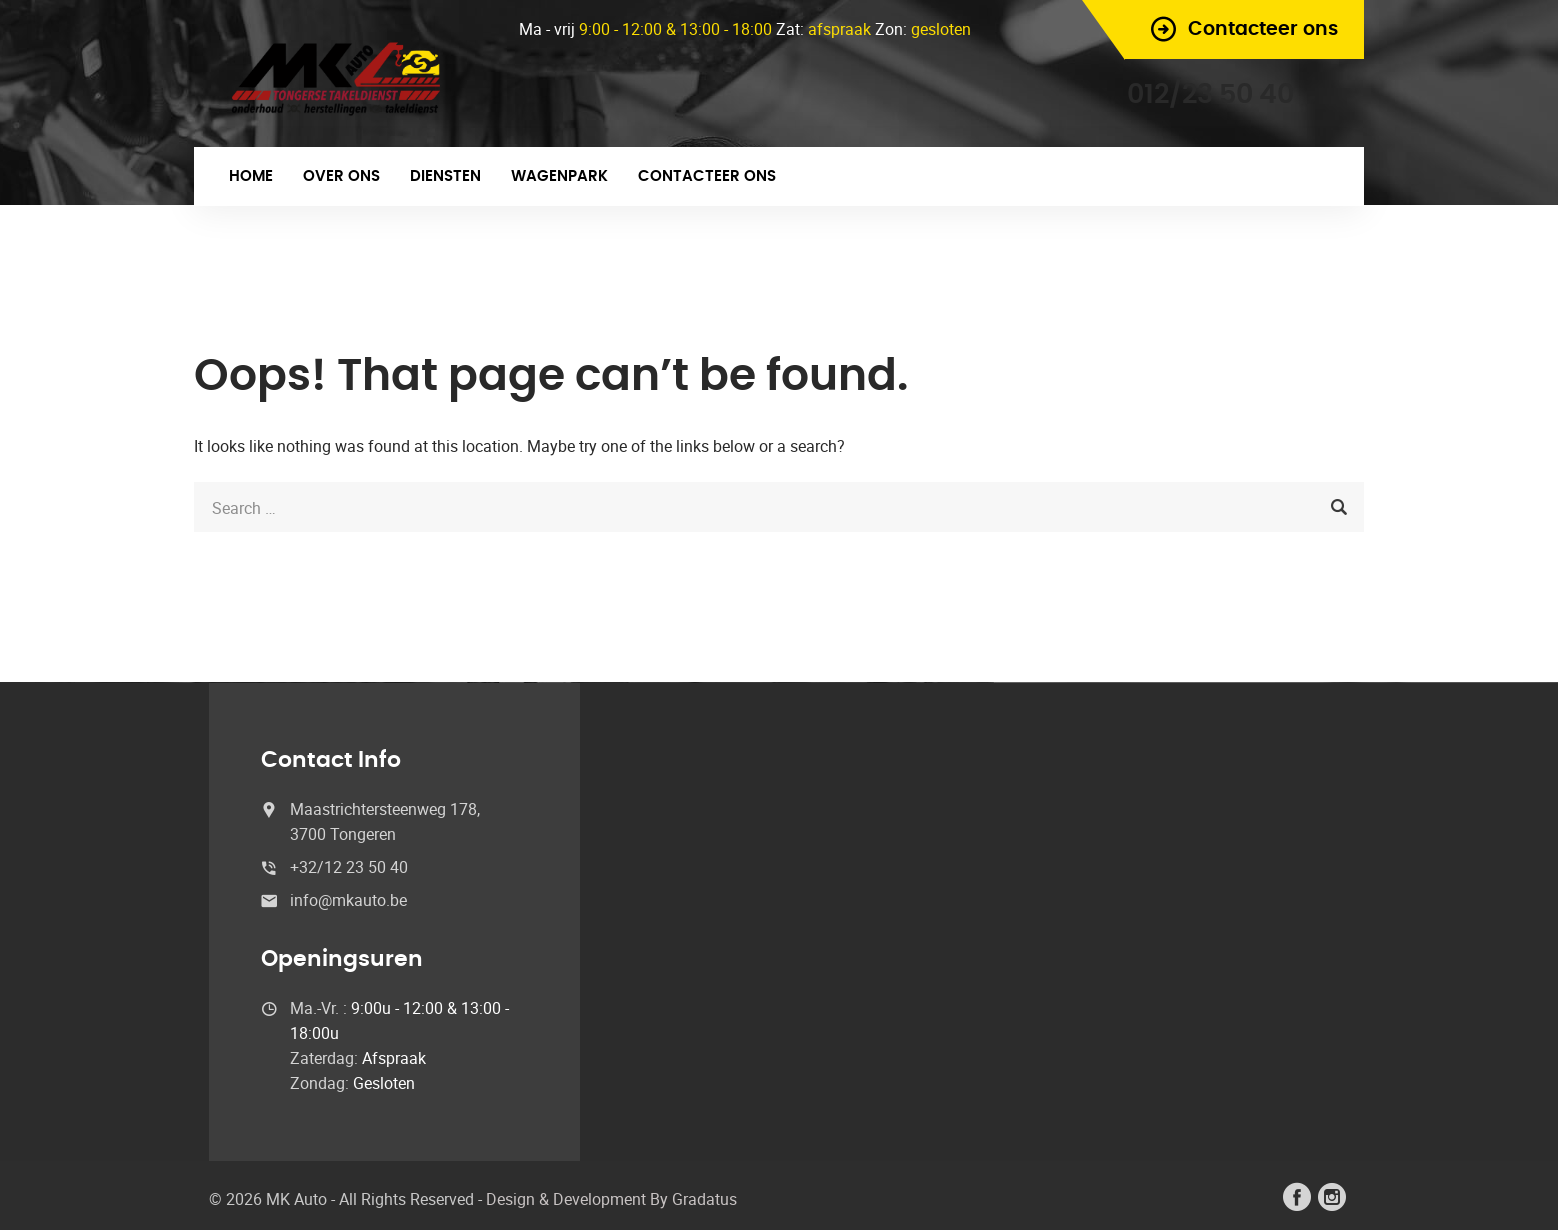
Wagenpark (559, 176)
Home (251, 176)
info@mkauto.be (348, 900)
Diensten (445, 176)
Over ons (341, 176)
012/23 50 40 (1210, 94)
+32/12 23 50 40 (349, 867)
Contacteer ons (707, 176)
